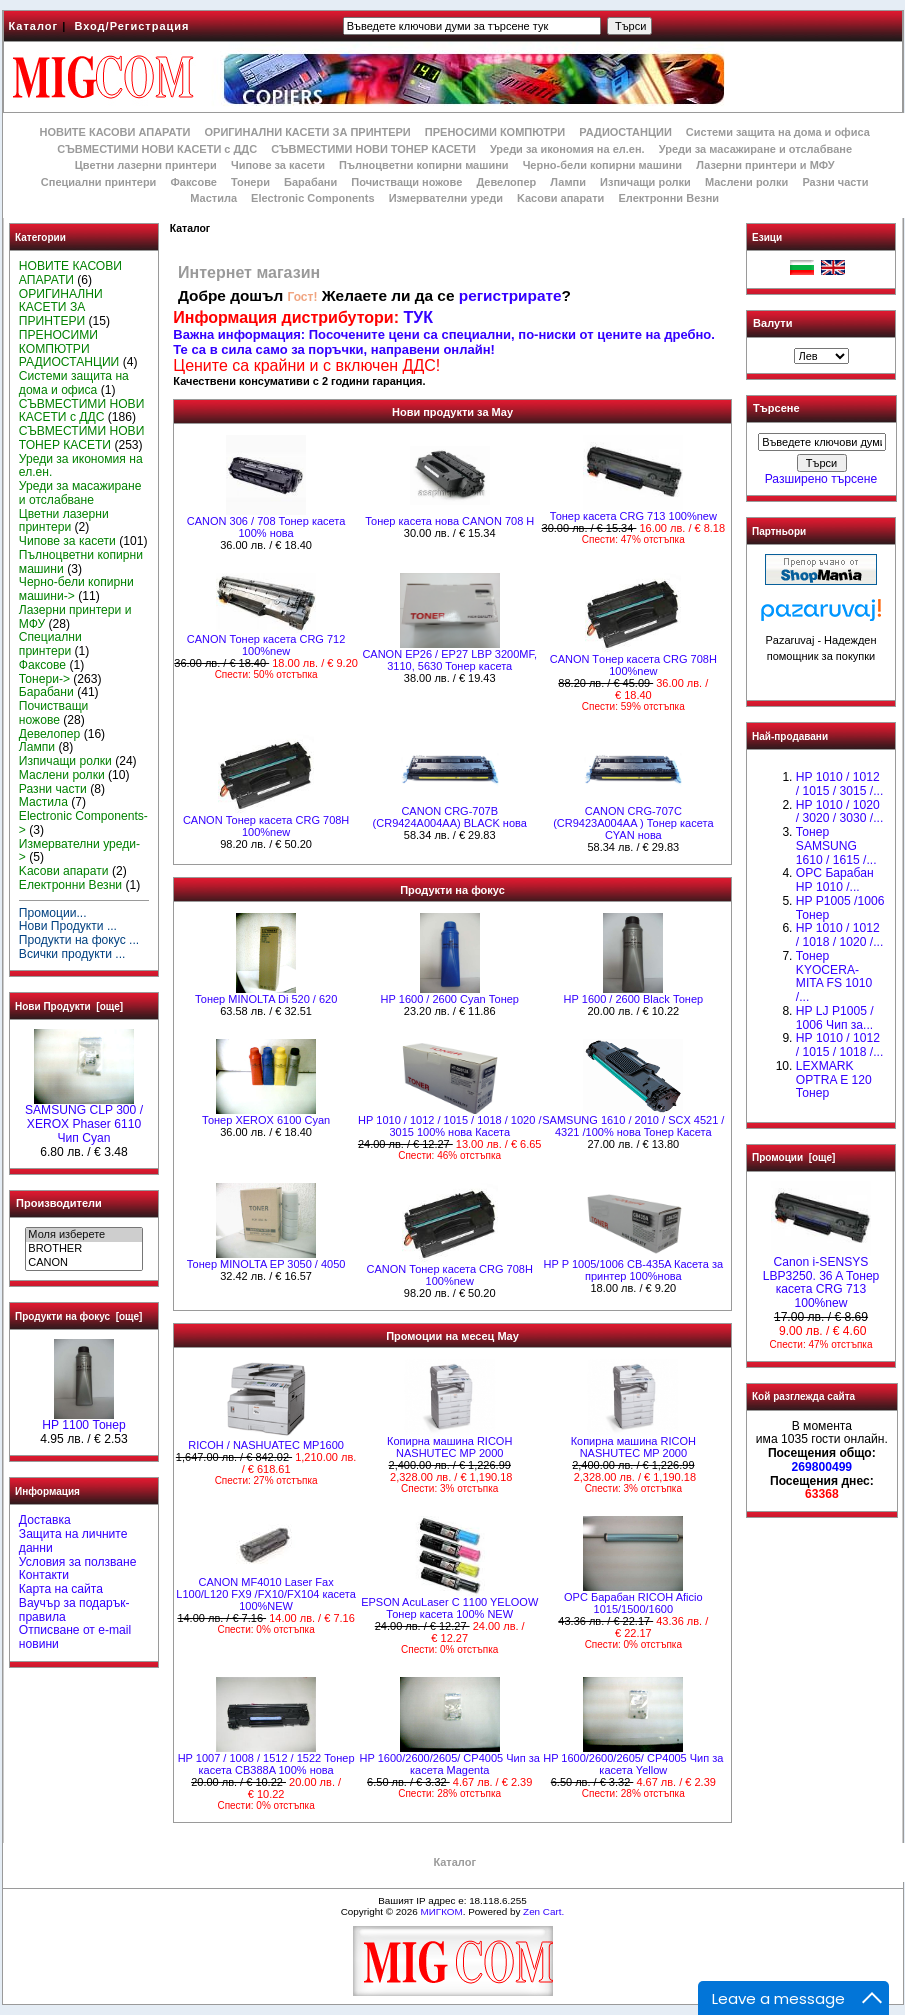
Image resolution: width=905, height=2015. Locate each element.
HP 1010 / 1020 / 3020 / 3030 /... (839, 812)
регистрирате (510, 295)
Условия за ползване (78, 1562)
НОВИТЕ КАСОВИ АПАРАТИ (114, 132)
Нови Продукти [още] (69, 1006)
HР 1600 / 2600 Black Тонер (633, 999)
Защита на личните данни (73, 1541)
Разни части (835, 182)
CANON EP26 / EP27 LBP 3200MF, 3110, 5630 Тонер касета (449, 660)
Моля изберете (83, 1235)
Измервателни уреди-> (79, 851)
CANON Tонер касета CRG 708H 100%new (633, 665)
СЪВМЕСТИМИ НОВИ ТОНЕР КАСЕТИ (373, 149)
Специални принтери (99, 182)
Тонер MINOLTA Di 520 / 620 (266, 999)
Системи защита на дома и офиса (778, 132)
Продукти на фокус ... (79, 940)
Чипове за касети (278, 165)
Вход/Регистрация (131, 26)
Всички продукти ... (72, 954)
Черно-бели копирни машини (602, 165)
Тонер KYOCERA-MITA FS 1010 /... (834, 976)
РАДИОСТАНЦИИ (625, 132)
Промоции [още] (793, 1157)
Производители (59, 1203)
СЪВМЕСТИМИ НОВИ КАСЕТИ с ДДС (157, 149)
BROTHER (83, 1249)
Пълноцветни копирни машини (424, 165)
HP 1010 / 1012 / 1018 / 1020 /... (839, 935)
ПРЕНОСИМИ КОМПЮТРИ (495, 132)
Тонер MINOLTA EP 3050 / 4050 (266, 1264)
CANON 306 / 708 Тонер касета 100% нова (266, 527)
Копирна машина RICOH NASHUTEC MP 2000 (449, 1447)
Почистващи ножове (406, 182)
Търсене (776, 409)
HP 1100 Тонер (84, 1420)
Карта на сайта (61, 1589)
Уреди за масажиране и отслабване (755, 149)
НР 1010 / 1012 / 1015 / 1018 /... (839, 1045)
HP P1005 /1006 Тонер (840, 908)
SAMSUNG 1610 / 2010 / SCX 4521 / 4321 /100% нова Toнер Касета (633, 1126)
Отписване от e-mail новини (75, 1637)
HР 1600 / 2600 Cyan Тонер (449, 999)
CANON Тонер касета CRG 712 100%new (266, 645)
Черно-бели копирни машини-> (76, 589)
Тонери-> (44, 679)
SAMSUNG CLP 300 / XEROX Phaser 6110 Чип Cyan (84, 1119)
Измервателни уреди (446, 198)
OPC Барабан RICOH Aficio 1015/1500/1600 (633, 1603)
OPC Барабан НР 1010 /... (835, 880)
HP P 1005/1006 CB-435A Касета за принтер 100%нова (634, 1270)
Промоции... (53, 913)
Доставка (45, 1520)
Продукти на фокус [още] (78, 1316)
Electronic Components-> (83, 823)
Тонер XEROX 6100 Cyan (266, 1120)
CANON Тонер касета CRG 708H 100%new (266, 826)
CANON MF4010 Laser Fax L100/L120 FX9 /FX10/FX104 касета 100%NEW (266, 1594)
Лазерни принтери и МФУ (765, 165)
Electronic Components (312, 198)
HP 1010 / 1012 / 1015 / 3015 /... (839, 784)
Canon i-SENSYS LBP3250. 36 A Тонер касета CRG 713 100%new (821, 1277)
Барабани (310, 182)
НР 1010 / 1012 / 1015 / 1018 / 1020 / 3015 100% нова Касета (449, 1126)
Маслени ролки (746, 182)
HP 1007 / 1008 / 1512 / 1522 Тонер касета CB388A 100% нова (266, 1764)
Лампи (568, 182)
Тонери (250, 182)
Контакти (44, 1575)
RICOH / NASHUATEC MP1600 (266, 1445)
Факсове (193, 182)
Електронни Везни (668, 198)
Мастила (213, 198)
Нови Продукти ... (68, 926)
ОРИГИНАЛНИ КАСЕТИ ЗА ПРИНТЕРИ (308, 132)
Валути (772, 323)
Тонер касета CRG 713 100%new (633, 516)
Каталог (34, 26)
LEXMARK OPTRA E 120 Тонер (834, 1080)
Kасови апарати (560, 198)
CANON (83, 1263)
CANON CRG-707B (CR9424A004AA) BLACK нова (450, 817)
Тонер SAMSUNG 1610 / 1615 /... (836, 846)
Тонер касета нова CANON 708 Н (449, 521)
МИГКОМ (441, 1911)
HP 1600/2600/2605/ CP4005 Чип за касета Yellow (633, 1764)
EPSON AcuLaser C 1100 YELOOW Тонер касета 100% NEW (449, 1608)
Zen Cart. (543, 1911)
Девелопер (506, 182)
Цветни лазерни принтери (146, 165)
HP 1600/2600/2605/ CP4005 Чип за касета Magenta (450, 1764)
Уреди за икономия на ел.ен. (567, 149)
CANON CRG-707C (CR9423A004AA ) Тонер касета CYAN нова (633, 823)
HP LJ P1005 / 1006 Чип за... (835, 1018)
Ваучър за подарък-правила (74, 1610)
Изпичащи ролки (645, 182)
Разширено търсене (821, 479)
